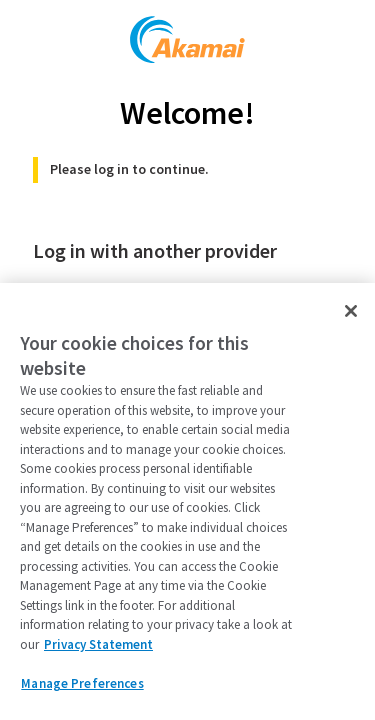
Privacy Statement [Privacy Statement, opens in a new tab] (98, 644)
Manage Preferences (82, 683)
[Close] (351, 311)
